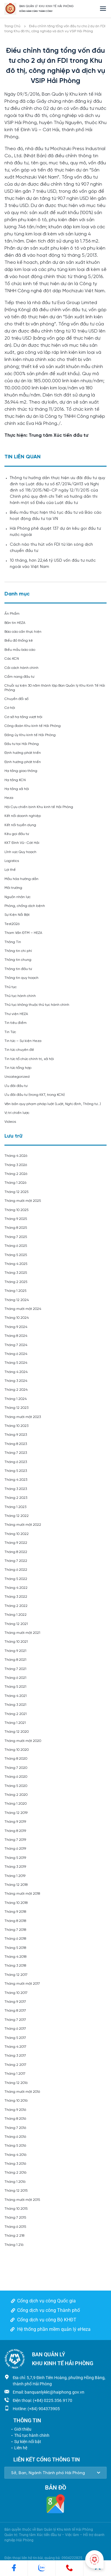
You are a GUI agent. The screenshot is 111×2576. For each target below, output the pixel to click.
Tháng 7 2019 (15, 1840)
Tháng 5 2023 (15, 1471)
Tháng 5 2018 (15, 1948)
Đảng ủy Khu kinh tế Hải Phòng (30, 735)
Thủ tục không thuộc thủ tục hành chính (36, 1005)
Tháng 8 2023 (15, 1444)
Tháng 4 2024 (16, 1372)
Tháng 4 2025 (15, 1264)
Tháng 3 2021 (15, 1705)
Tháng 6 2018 (15, 1939)
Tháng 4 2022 (16, 1588)
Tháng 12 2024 (16, 1300)
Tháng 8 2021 (15, 1660)
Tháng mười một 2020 (22, 1741)
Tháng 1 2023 (15, 1507)
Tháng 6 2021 (15, 1678)
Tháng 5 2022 (15, 1579)
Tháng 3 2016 (15, 2164)
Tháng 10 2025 (16, 1210)
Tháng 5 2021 (15, 1687)
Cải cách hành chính (21, 668)
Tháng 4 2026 (15, 1156)
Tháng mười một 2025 (22, 1201)
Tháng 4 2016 (15, 2155)
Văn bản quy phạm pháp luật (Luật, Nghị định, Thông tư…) (52, 1104)
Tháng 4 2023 (15, 1480)
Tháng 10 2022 (16, 1534)
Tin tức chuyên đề (19, 1050)
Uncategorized (17, 1077)
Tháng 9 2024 (15, 1327)
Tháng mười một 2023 (22, 1417)
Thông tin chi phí (18, 951)
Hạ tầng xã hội (16, 789)
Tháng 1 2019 (14, 1876)
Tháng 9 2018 (15, 1912)
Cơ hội (9, 708)
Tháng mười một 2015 (22, 2200)
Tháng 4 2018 (15, 1957)
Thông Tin (12, 942)
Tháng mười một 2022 (22, 1525)
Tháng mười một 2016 (22, 2092)
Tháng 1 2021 (15, 1723)
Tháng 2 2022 (16, 1606)
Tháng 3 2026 (15, 1165)
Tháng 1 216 (13, 2245)
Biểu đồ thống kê (18, 641)
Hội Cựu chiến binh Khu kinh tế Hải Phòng (38, 807)
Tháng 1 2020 (15, 1804)
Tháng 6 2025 (15, 1246)
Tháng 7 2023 (15, 1453)
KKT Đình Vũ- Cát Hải (21, 843)
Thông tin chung (17, 960)
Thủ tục (10, 987)
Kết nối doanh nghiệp (22, 816)
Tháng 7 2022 (15, 1561)
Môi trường (13, 888)
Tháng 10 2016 (16, 2101)
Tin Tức (10, 1032)
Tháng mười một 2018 (22, 1894)
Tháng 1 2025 (15, 1291)
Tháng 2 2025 (15, 1282)
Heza (8, 798)
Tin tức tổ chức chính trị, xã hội (29, 1059)
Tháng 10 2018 (16, 1903)
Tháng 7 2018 (15, 1930)
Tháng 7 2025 (15, 1237)
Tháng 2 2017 (15, 2065)
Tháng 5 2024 (15, 1363)
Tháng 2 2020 (16, 1795)
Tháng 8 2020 (15, 1759)
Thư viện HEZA (16, 1014)
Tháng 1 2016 (14, 2182)
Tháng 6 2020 (15, 1777)
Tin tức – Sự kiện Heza (22, 1041)
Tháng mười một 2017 (22, 1984)
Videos (10, 1122)
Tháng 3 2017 (15, 2056)
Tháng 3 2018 (15, 1966)
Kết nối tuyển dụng (20, 825)
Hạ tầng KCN (15, 780)
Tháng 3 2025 (15, 1273)
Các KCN (11, 659)
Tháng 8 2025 (15, 1228)
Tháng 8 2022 (15, 1552)
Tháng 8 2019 (15, 1831)
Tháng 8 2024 (15, 1336)
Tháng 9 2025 (15, 1219)
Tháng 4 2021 (15, 1696)
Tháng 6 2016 (15, 2137)
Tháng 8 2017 (15, 2011)
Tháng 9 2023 (15, 1435)
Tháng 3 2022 (15, 1597)
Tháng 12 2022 (16, 1516)
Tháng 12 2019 (16, 1813)
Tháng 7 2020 (15, 1768)
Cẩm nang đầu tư (19, 677)
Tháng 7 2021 (15, 1669)
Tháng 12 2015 (16, 2191)
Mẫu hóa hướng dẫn (21, 879)
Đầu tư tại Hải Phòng (21, 744)
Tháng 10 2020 (16, 1750)
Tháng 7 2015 (15, 2218)
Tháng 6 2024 (15, 1354)
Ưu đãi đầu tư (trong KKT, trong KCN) (34, 1095)
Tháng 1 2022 (15, 1615)
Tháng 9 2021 (15, 1651)
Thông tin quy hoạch (21, 978)
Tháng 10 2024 (16, 1318)
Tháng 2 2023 (15, 1498)
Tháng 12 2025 (16, 1192)
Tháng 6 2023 (15, 1462)
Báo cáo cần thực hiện (22, 632)
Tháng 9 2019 (15, 1822)
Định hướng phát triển (22, 753)
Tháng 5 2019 (15, 1858)
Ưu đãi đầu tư (16, 1086)
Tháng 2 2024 (16, 1390)
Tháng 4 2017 (15, 2047)
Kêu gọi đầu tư (16, 834)
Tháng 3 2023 (15, 1489)
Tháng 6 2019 (15, 1849)
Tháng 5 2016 (15, 2146)
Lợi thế (10, 870)
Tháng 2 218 (14, 2236)
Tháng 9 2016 (15, 2110)
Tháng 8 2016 (15, 2119)
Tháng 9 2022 (15, 1543)
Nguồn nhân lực (17, 897)
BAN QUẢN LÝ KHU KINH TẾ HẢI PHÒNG (46, 6)
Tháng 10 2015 (16, 2209)
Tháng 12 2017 (16, 1975)
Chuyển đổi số (16, 699)
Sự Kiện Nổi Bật (17, 915)
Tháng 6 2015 (15, 2227)
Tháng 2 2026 (15, 1174)
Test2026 (12, 924)
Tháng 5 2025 (15, 1255)
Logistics (11, 861)
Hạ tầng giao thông (20, 771)
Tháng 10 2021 (16, 1642)
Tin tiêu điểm (15, 1023)
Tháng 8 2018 (15, 1921)
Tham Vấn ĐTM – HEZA (23, 933)
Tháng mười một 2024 (22, 1309)
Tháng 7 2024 (15, 1345)
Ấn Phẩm (12, 614)
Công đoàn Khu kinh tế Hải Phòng (32, 726)
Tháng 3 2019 (15, 1867)
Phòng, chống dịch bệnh (24, 906)
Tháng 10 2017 (16, 1993)
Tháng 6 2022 (15, 1570)
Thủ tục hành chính (20, 996)
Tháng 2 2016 (15, 2172)
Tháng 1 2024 (15, 1399)
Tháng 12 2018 (16, 1885)
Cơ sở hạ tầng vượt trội (23, 717)
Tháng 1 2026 (15, 1183)
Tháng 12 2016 (16, 2083)
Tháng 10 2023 (16, 1426)
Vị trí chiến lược (16, 1113)
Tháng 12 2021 (16, 1624)
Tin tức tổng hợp (17, 1068)
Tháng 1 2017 (14, 2074)
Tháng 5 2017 (15, 2038)
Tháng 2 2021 (15, 1714)
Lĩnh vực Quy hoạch (20, 852)
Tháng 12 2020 (16, 1732)
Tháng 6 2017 (15, 2029)
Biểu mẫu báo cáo (19, 650)
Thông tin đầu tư (18, 969)
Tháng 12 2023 (16, 1408)
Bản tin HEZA (14, 623)
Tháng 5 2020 (15, 1786)
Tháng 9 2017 (15, 2002)
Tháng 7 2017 (15, 2020)
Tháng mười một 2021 (22, 1633)
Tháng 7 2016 (15, 2128)
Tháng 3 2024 (15, 1381)
